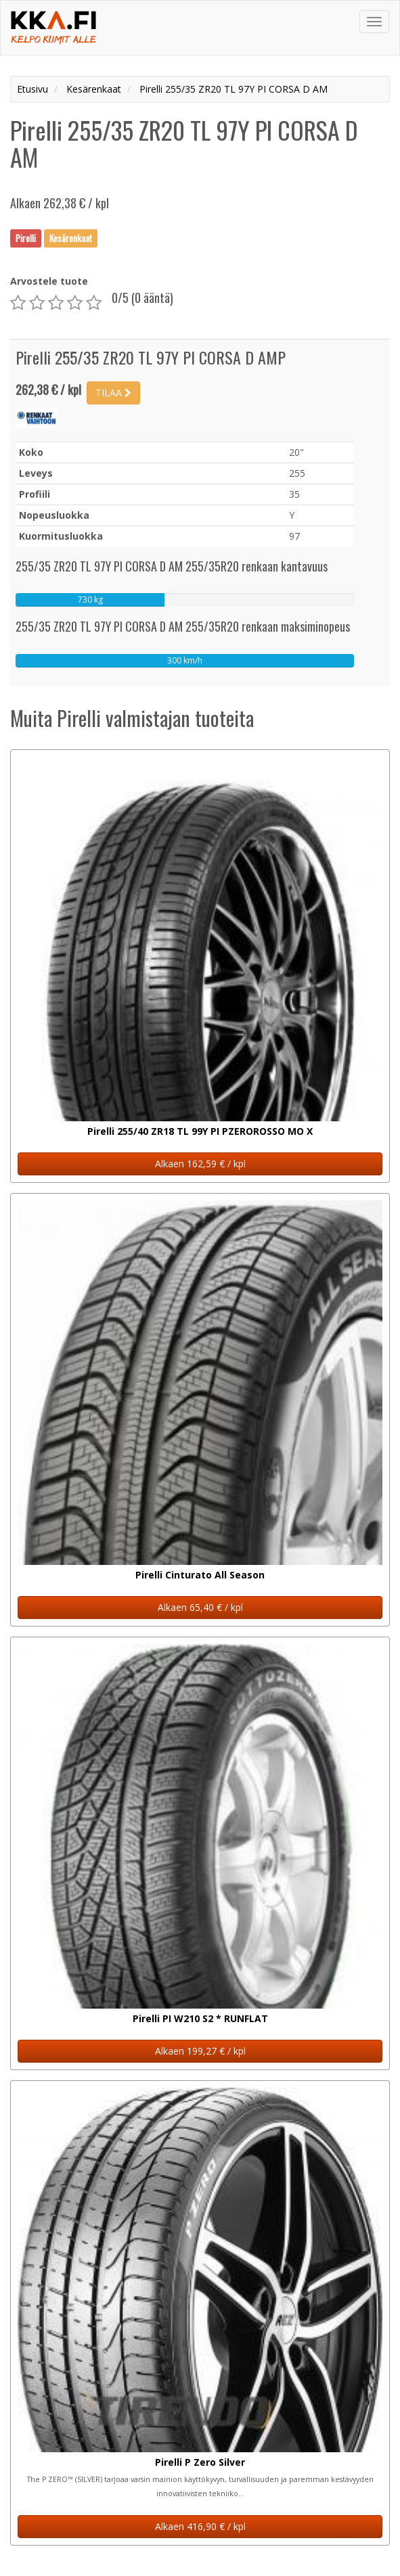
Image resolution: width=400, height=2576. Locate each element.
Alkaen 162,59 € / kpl (200, 1163)
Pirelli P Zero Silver (200, 2462)
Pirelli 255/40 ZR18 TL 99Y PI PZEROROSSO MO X (200, 1131)
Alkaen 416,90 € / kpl (200, 2526)
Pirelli (26, 238)
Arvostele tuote (49, 281)
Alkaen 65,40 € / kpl (200, 1607)
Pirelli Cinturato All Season (200, 1574)
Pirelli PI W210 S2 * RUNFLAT (200, 2018)
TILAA (113, 392)
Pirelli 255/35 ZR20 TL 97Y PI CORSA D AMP (151, 357)
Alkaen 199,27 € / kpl (200, 2050)
